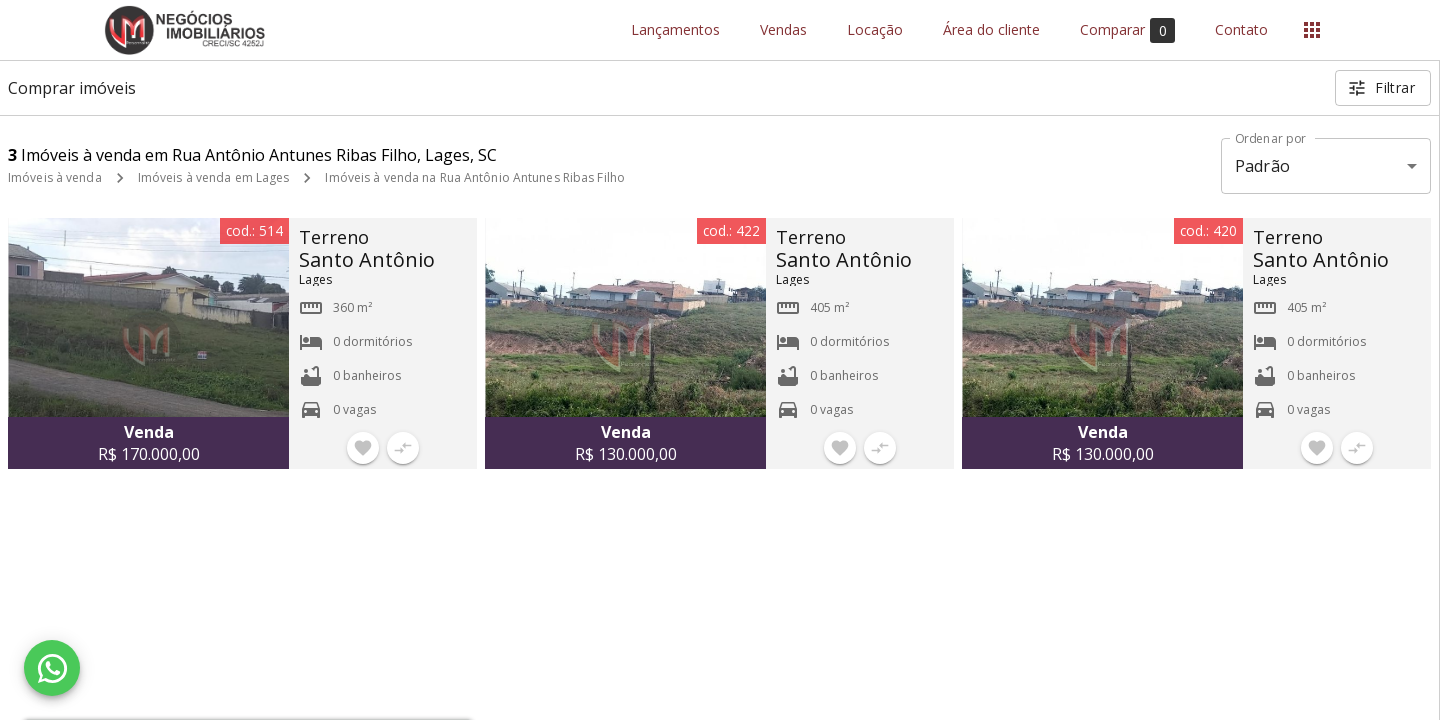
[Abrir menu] (1312, 30)
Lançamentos (675, 30)
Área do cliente (991, 30)
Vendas (783, 30)
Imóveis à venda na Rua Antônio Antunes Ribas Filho (475, 177)
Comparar (1127, 30)
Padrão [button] (1262, 166)
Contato (1241, 30)
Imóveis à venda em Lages (214, 177)
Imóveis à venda (55, 177)
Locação (875, 30)
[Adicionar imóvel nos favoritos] (363, 448)
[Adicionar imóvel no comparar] (403, 448)
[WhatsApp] (52, 668)
